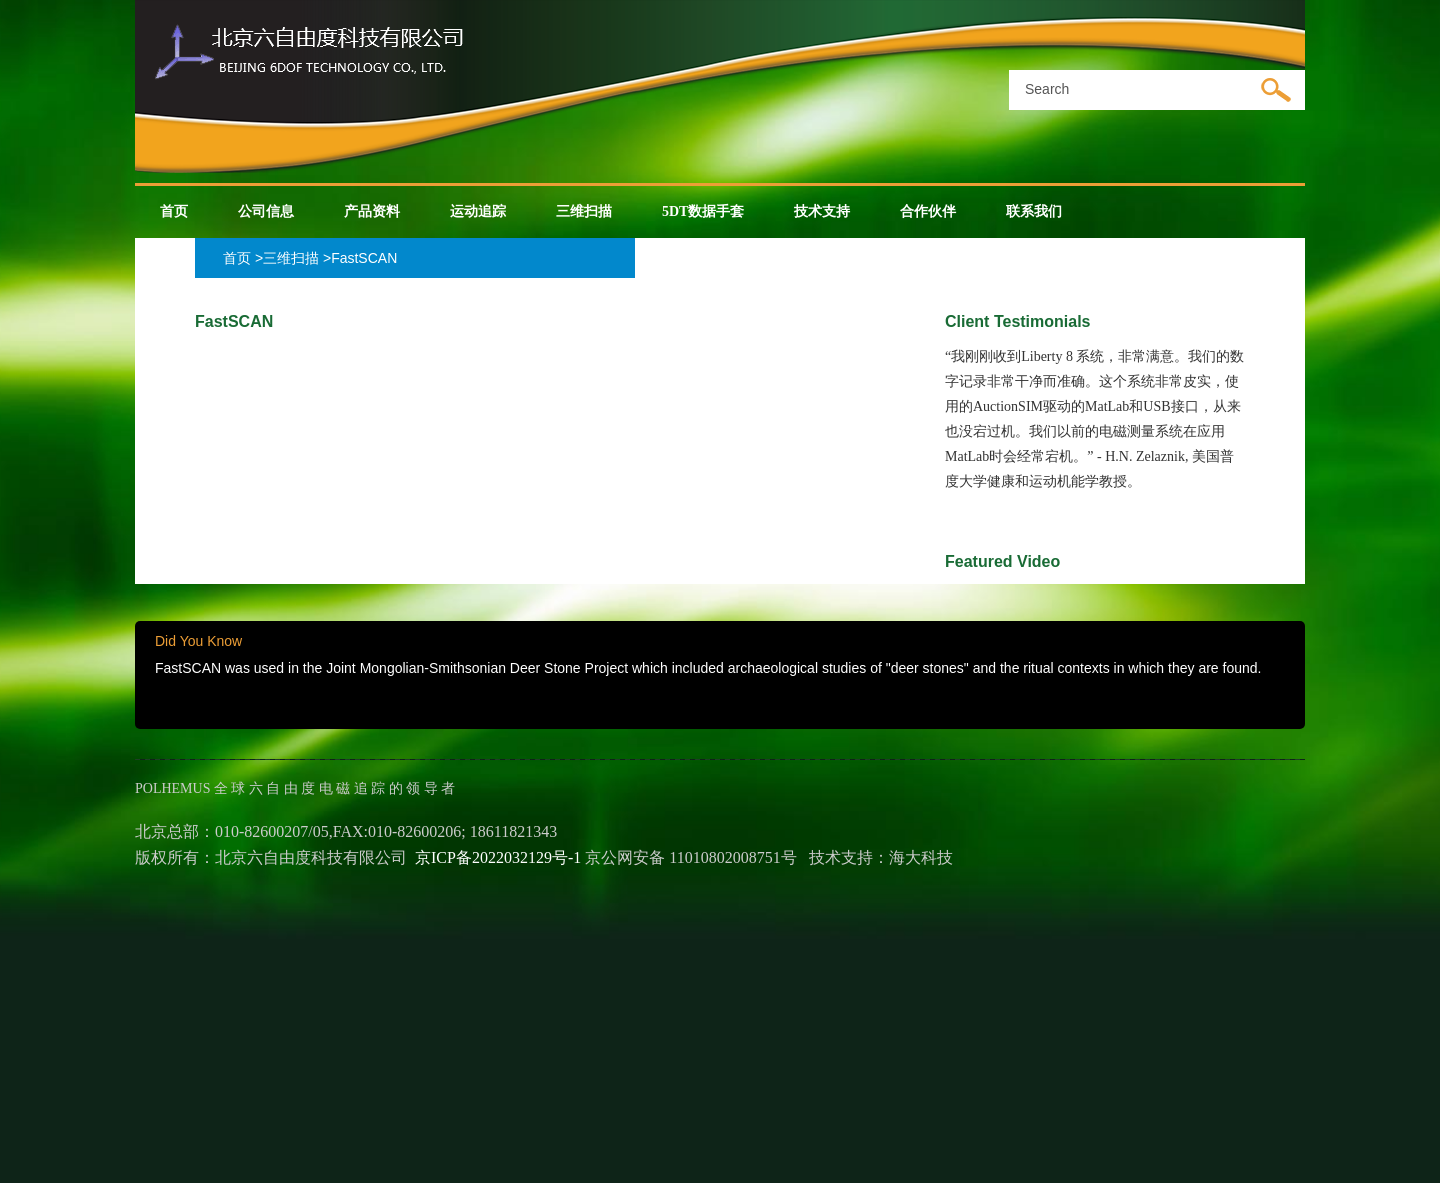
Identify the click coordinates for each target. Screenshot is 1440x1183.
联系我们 (1034, 211)
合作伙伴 (928, 211)
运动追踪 (478, 211)
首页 (174, 211)
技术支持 (822, 211)
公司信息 (266, 211)
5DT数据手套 (703, 211)
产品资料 (372, 211)
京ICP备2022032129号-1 (498, 857)
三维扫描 (584, 211)
